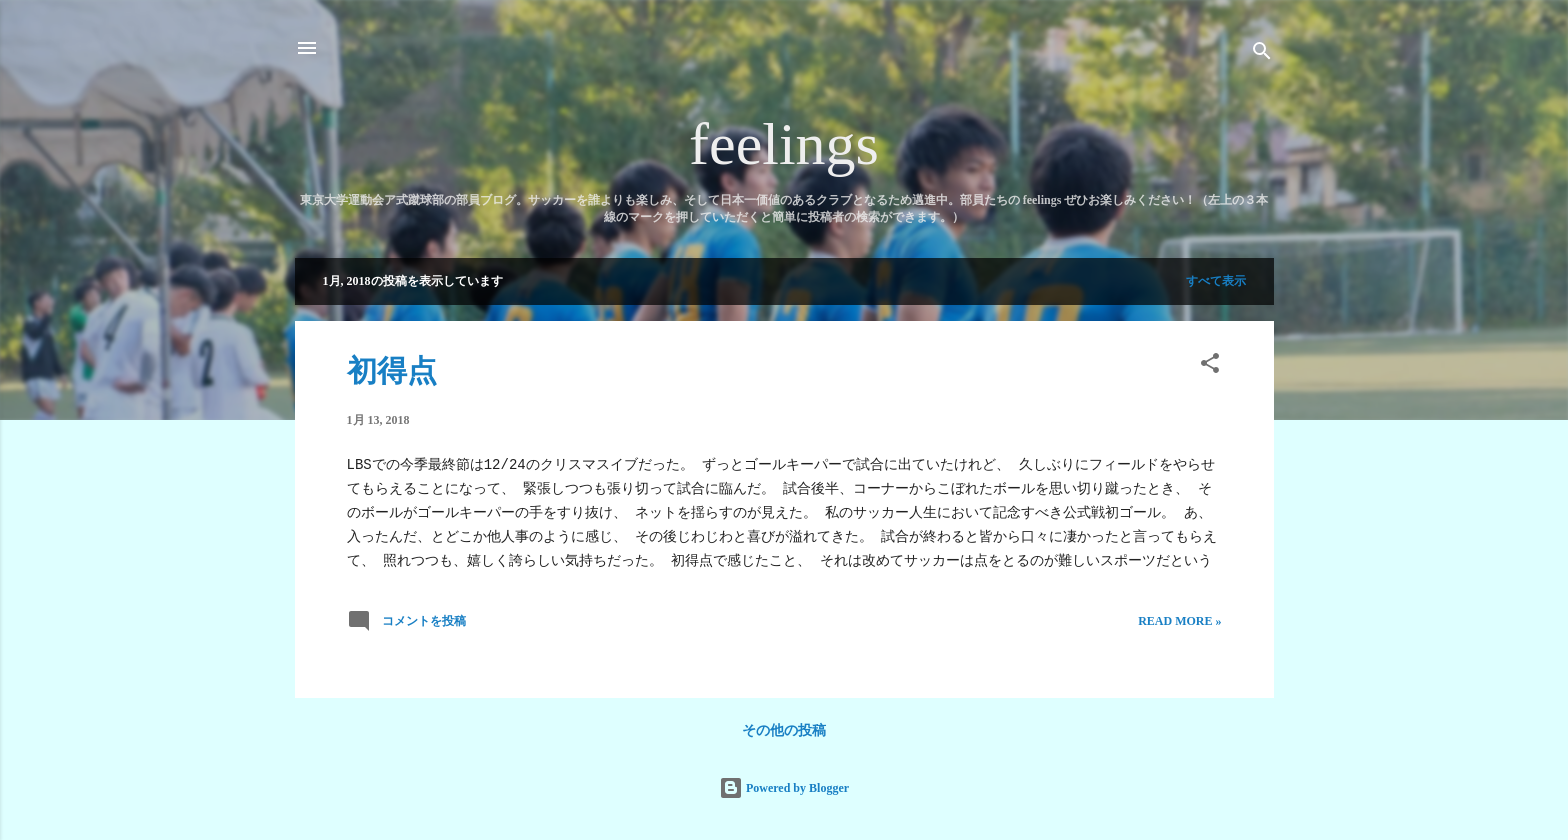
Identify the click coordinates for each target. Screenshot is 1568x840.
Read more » (1179, 621)
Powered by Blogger (784, 788)
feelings (784, 144)
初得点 (392, 370)
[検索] (1262, 54)
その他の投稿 (784, 730)
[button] (1210, 367)
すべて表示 (1216, 281)
